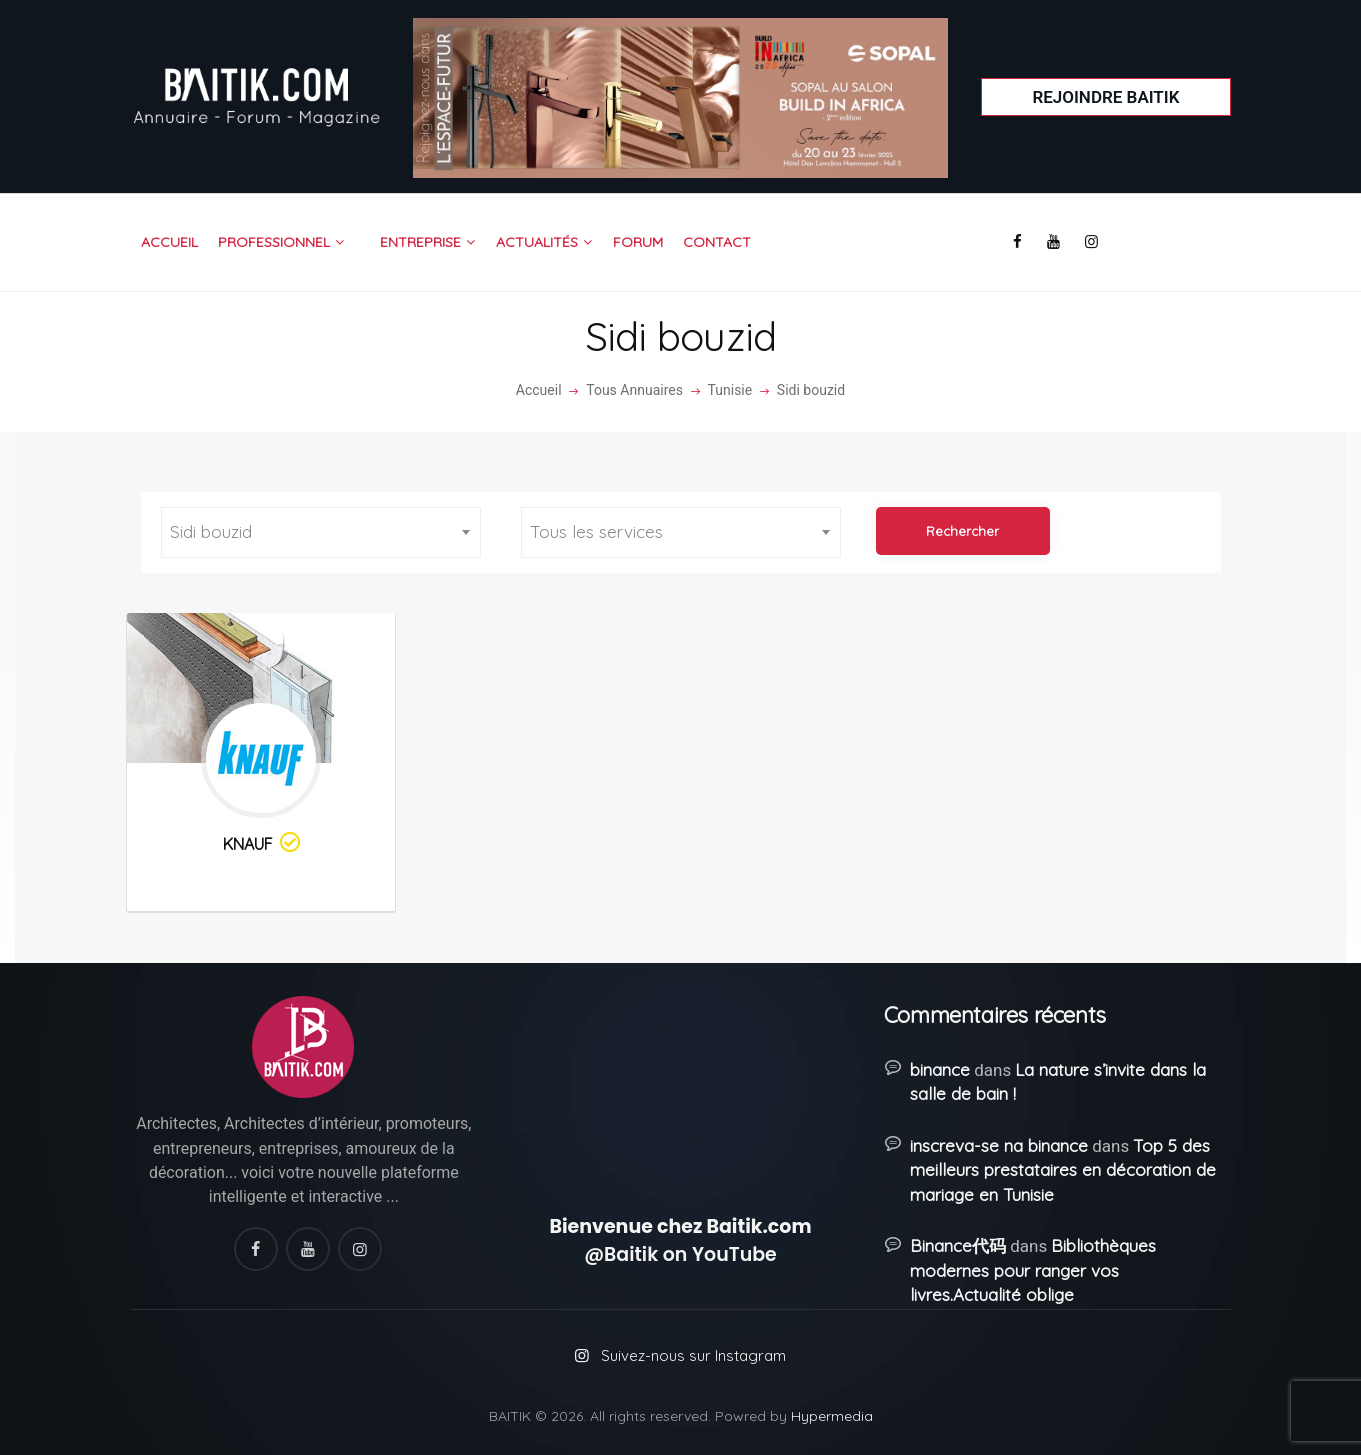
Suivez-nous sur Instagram (693, 1355)
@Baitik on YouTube (680, 1254)
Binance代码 (958, 1245)
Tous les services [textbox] (596, 531)
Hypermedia (832, 1416)
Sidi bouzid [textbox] (211, 531)
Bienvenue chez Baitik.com (680, 1226)
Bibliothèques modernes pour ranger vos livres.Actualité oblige (1033, 1270)
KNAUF (263, 843)
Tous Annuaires (634, 390)
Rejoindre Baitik (1105, 97)
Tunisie (730, 390)
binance (940, 1069)
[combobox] (321, 532)
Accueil (539, 390)
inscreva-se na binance (999, 1145)
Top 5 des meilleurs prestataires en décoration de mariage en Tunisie (1063, 1170)
